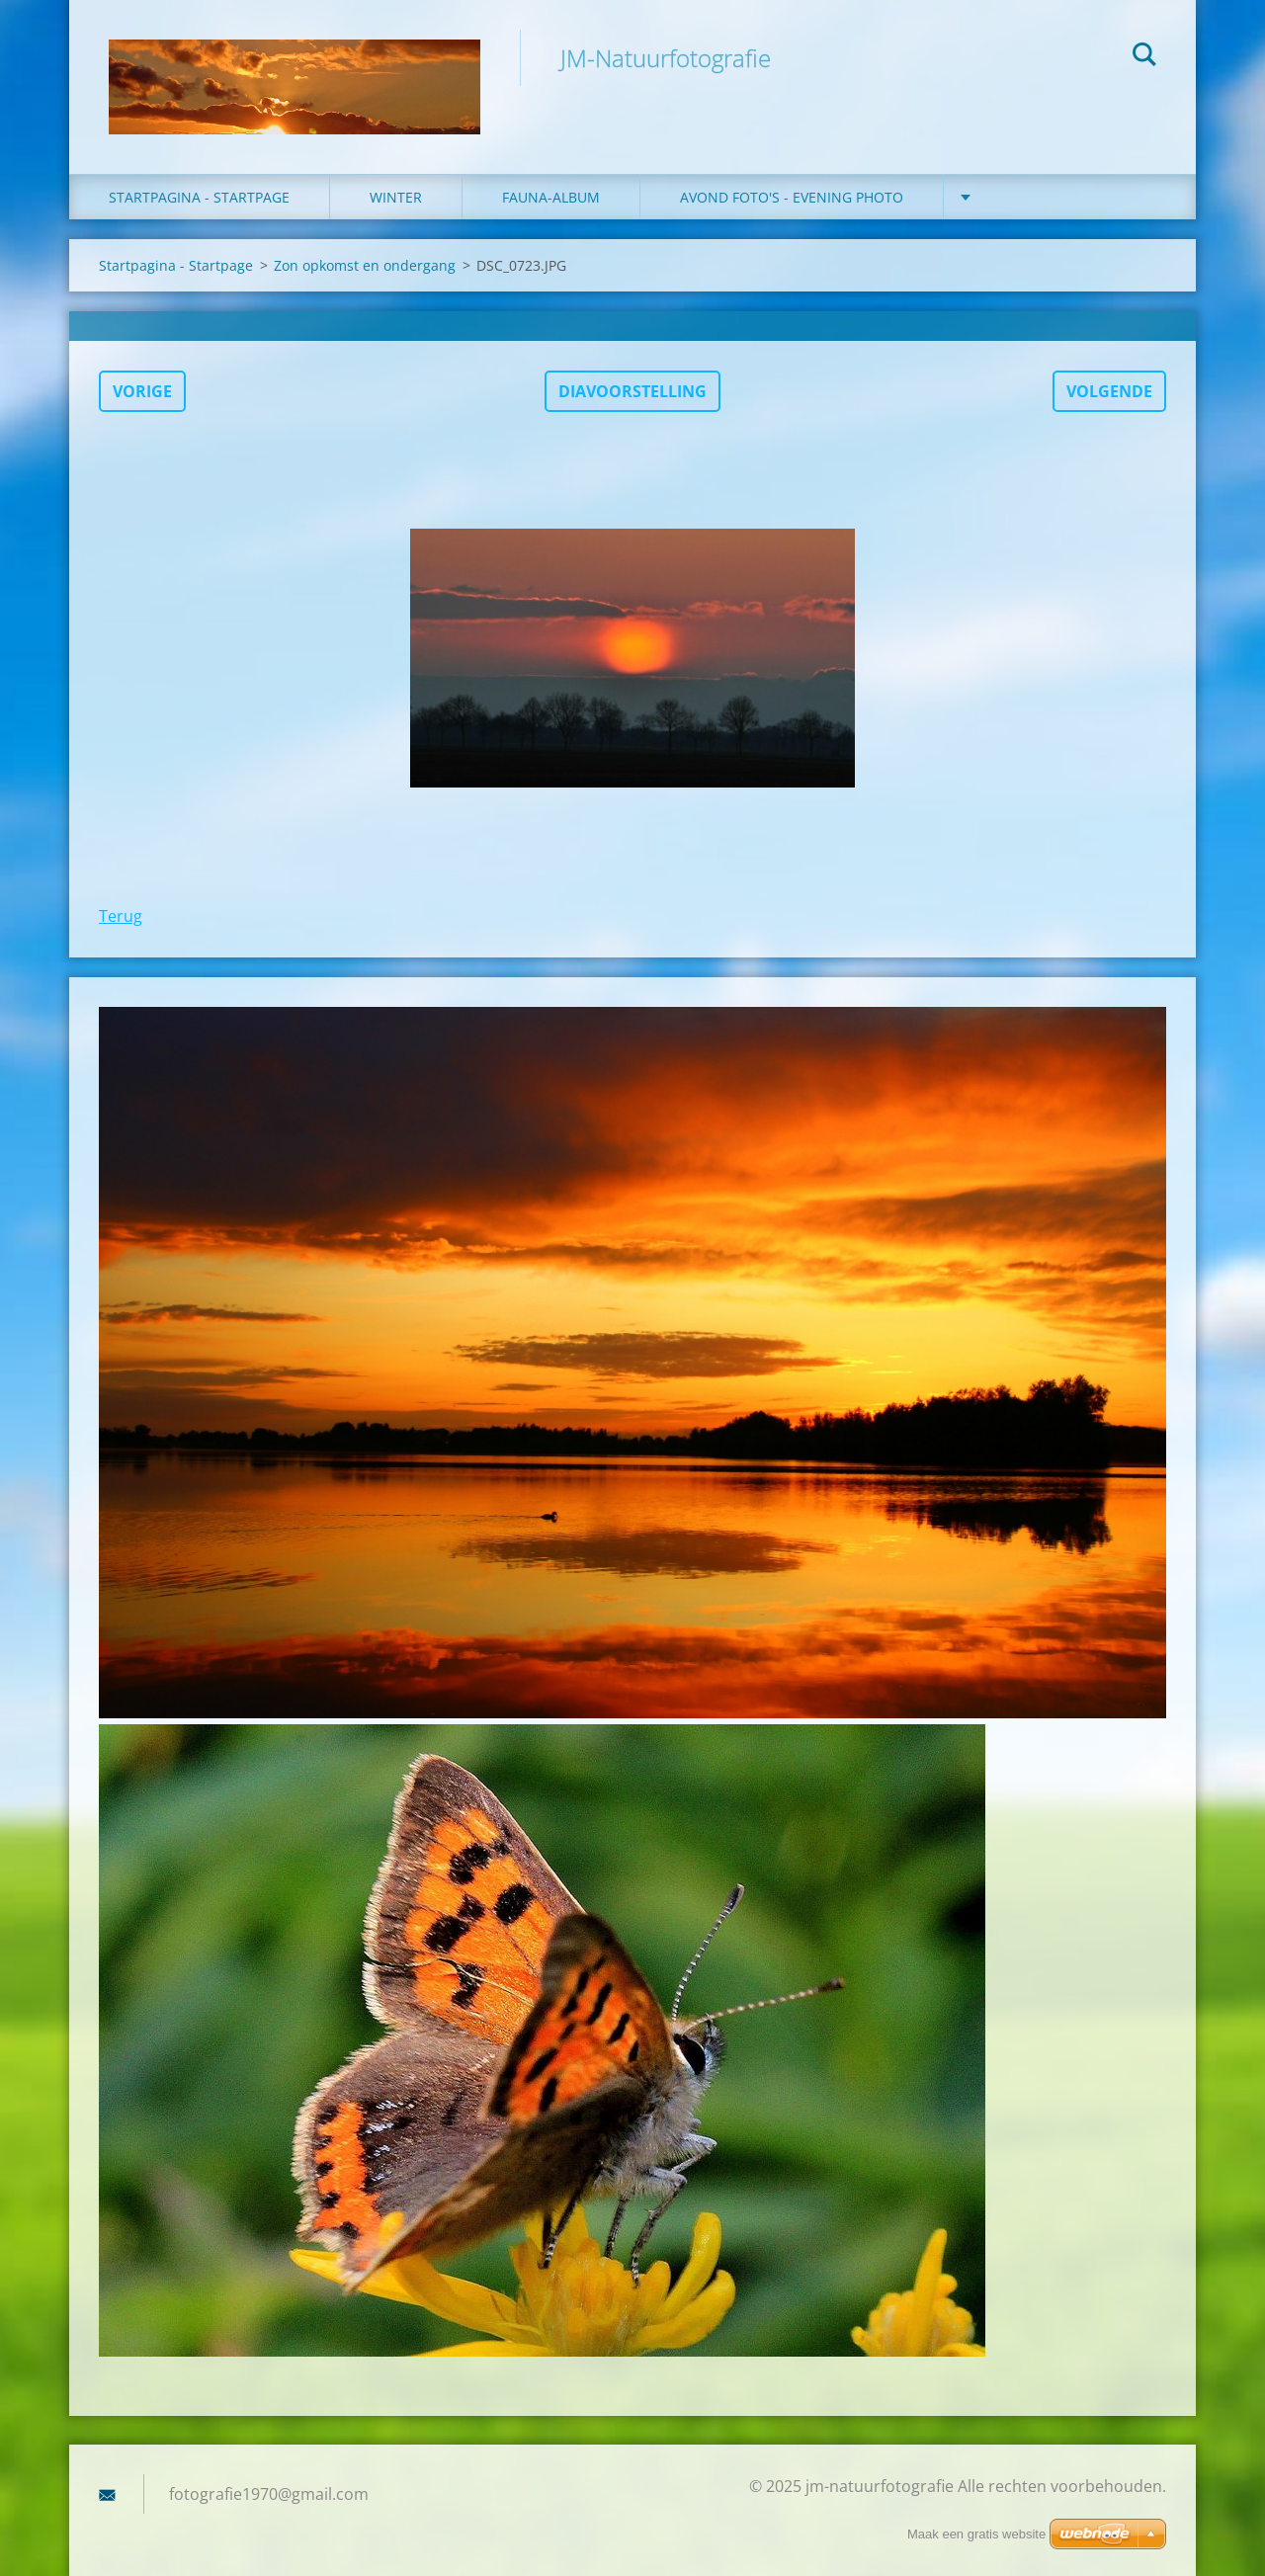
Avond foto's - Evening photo (791, 197)
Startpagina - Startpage (199, 197)
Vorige (142, 391)
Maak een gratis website (976, 2534)
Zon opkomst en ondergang (365, 265)
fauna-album (551, 197)
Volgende (1109, 391)
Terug (120, 916)
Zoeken (1144, 57)
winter (396, 197)
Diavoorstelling (632, 391)
